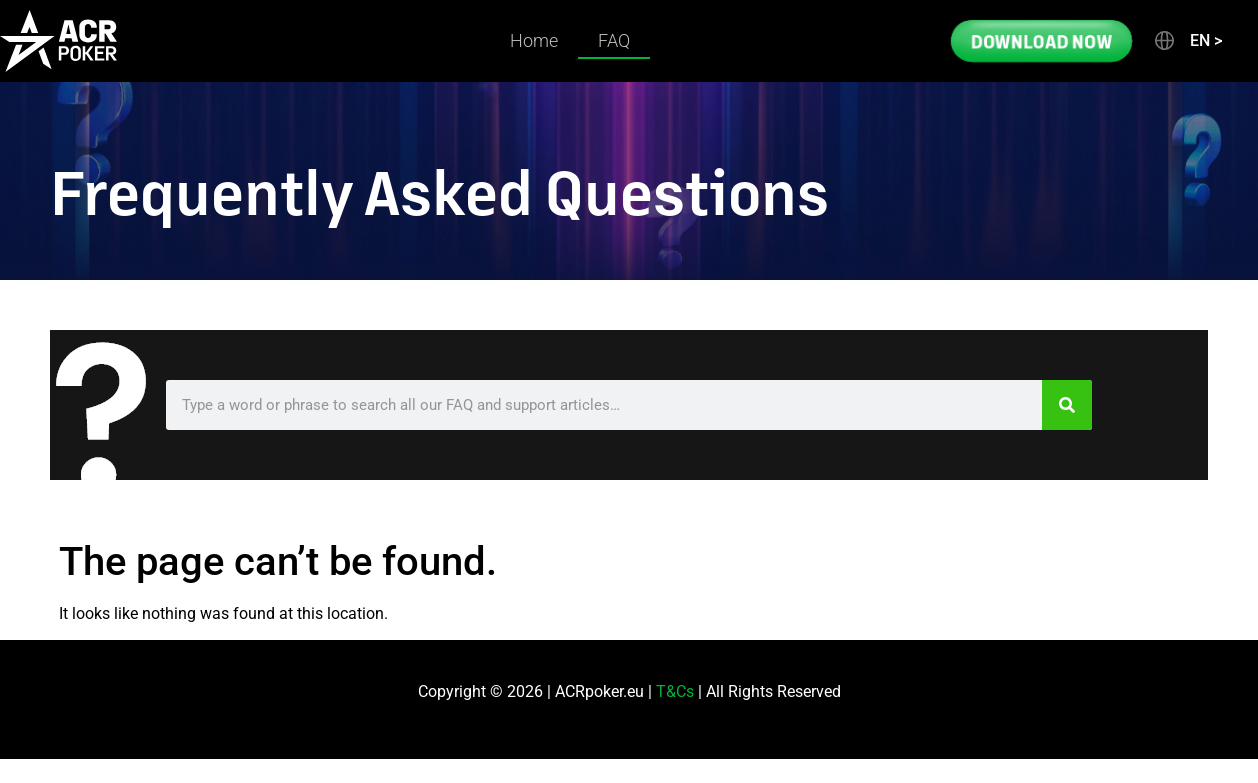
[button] (1187, 41)
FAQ (614, 40)
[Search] (1067, 405)
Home (534, 40)
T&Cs (675, 691)
